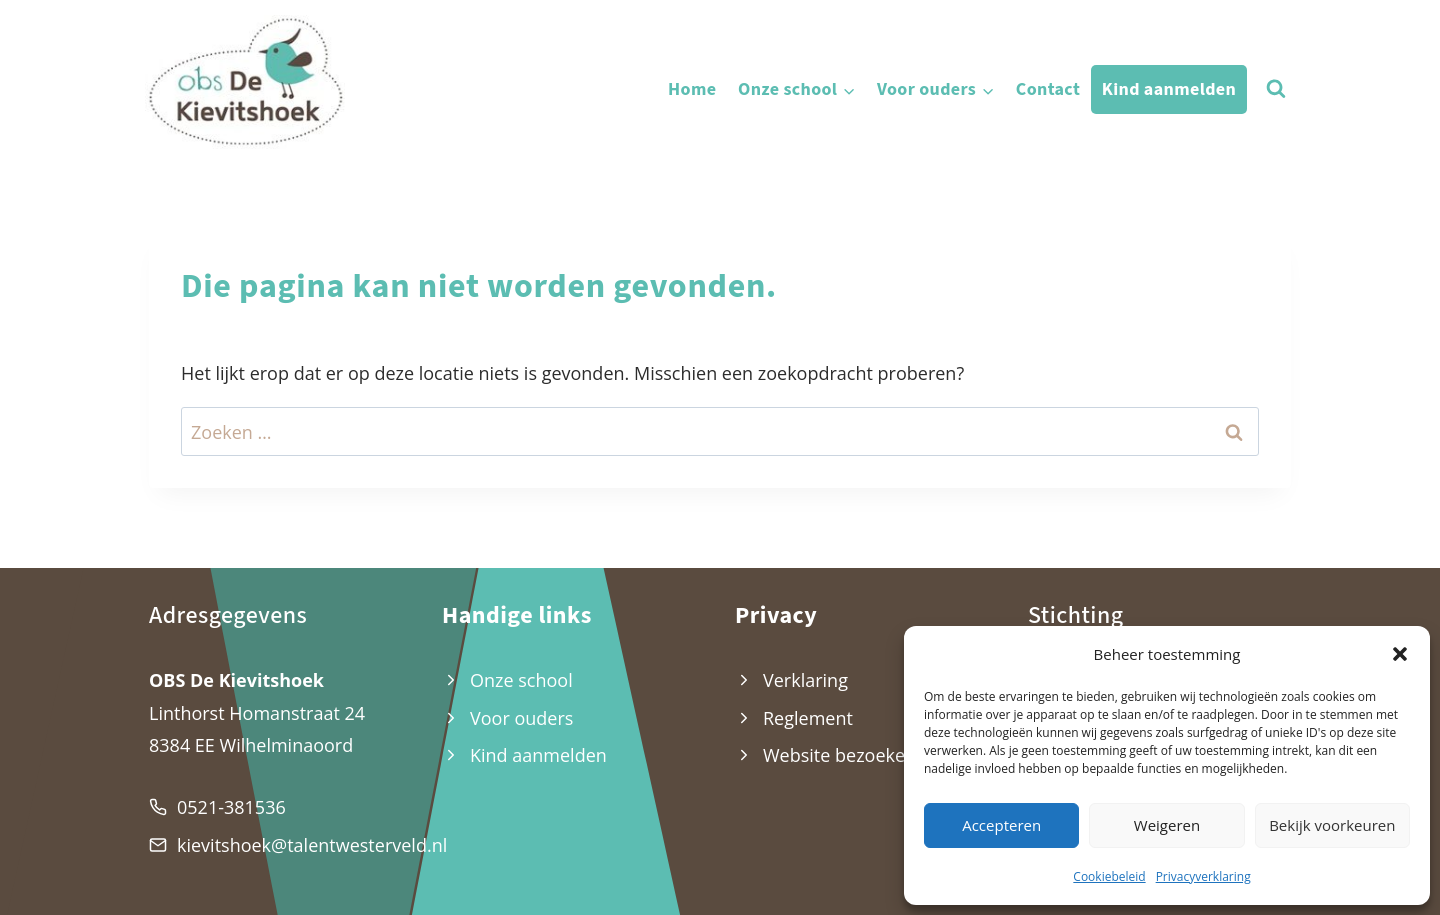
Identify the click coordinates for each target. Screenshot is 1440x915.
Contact (1048, 89)
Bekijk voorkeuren (1332, 825)
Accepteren (1001, 825)
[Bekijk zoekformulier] (1276, 89)
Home (692, 89)
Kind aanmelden (1169, 89)
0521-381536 (231, 807)
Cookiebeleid (1109, 876)
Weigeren (1167, 825)
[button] (1400, 654)
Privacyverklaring (1203, 876)
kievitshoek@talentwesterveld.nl (312, 845)
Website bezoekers (842, 755)
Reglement (808, 718)
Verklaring (805, 680)
